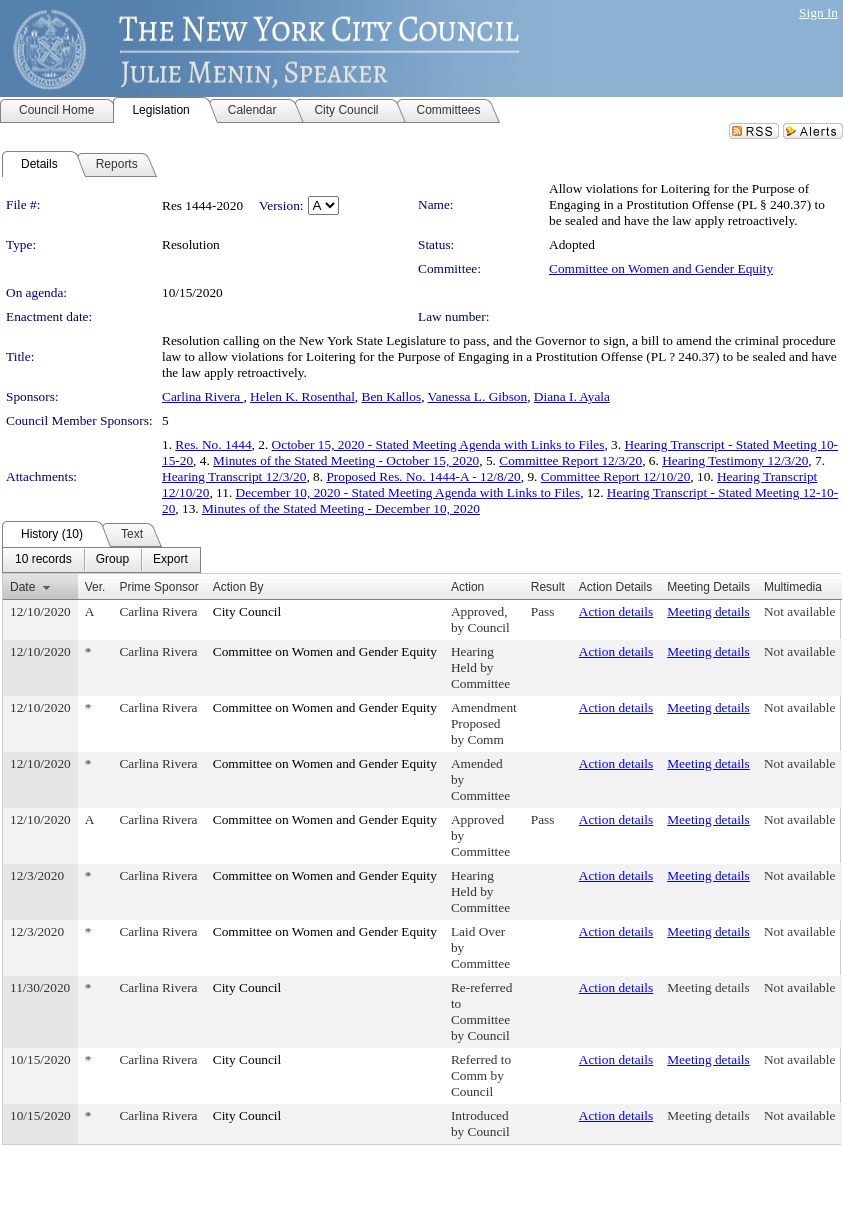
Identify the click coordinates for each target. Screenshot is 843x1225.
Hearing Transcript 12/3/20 (234, 476)
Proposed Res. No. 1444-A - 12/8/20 (423, 476)
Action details (616, 611)
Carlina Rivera (202, 396)
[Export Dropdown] (170, 560)
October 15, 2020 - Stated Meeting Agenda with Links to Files (438, 444)
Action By (238, 587)
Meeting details (708, 611)
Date (22, 587)
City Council (247, 611)
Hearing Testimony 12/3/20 (735, 460)
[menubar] (101, 560)
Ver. (95, 587)
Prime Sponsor (158, 587)
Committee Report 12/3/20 (570, 460)
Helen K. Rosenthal (302, 396)
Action (467, 587)
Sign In (818, 12)
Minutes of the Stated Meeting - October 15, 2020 (346, 460)
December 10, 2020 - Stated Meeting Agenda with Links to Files (408, 492)
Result (548, 587)
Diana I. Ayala (572, 396)
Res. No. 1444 (213, 444)
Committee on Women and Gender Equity (661, 268)
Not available (799, 611)
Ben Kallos (392, 396)
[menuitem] (43, 560)
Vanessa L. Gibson (478, 396)
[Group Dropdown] (112, 560)
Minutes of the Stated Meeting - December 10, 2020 (341, 508)
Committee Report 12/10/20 (616, 476)
